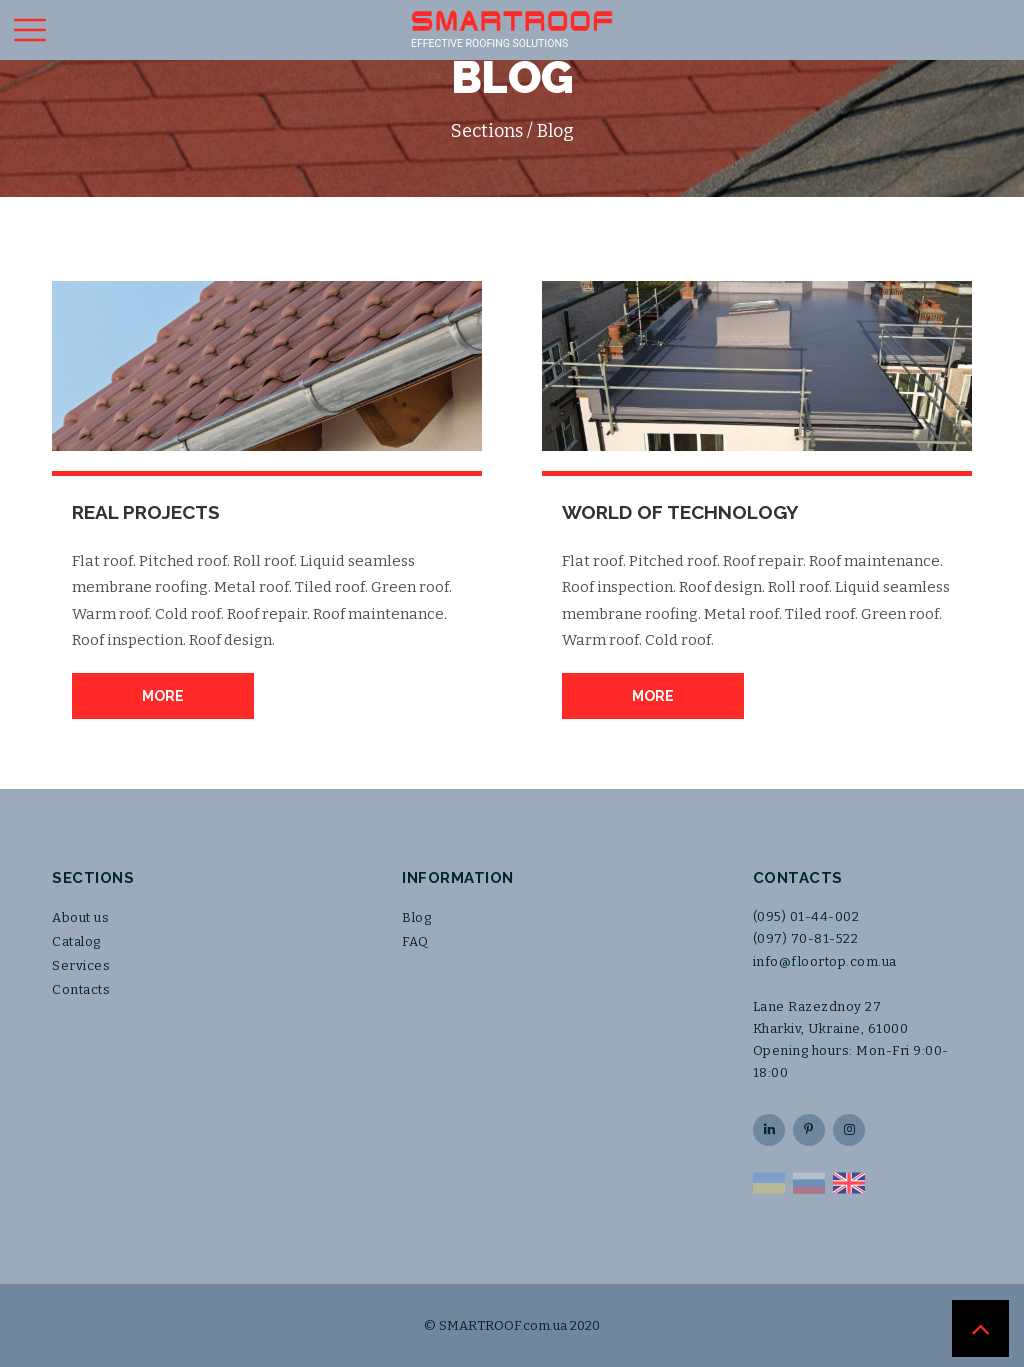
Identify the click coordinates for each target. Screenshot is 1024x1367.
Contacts (81, 989)
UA (769, 1183)
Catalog (76, 941)
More (163, 696)
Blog (416, 917)
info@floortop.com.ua (825, 961)
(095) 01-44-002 (806, 916)
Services (81, 965)
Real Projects (146, 512)
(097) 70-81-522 (806, 938)
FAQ (415, 941)
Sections (487, 131)
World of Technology (680, 512)
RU (809, 1183)
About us (80, 917)
